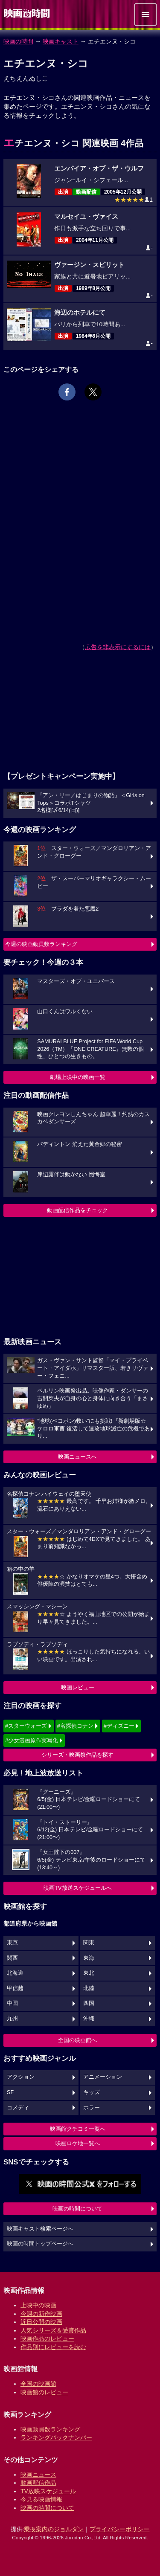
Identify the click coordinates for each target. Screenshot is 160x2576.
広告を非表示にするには (118, 647)
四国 (88, 2003)
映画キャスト (61, 41)
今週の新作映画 (41, 2313)
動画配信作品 (38, 2482)
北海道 (15, 1973)
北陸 (88, 1988)
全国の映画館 (38, 2383)
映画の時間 (18, 41)
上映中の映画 (38, 2305)
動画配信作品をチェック (77, 1210)
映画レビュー (77, 1687)
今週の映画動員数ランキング (41, 944)
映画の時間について (77, 2208)
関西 (12, 1958)
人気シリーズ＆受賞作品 (53, 2330)
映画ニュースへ (77, 1456)
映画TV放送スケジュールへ (78, 1888)
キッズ (91, 2092)
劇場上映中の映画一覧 (77, 1077)
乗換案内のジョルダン (54, 2529)
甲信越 (15, 1988)
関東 (88, 1943)
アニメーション (102, 2077)
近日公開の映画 (41, 2321)
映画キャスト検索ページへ (40, 2229)
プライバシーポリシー (119, 2529)
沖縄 (88, 2019)
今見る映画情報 (41, 2499)
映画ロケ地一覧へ (77, 2143)
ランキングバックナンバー (56, 2437)
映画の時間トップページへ (40, 2244)
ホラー (91, 2108)
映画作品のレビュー (47, 2338)
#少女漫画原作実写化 (31, 1740)
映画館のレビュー (44, 2392)
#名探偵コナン (75, 1726)
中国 (12, 2003)
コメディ (18, 2108)
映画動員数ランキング (50, 2429)
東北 (88, 1973)
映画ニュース (38, 2474)
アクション (21, 2077)
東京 (12, 1943)
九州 (12, 2019)
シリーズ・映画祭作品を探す (77, 1755)
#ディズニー (119, 1726)
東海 (88, 1958)
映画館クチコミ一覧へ (77, 2129)
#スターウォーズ (26, 1726)
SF (10, 2092)
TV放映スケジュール (48, 2491)
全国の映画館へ (77, 2040)
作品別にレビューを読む (53, 2347)
